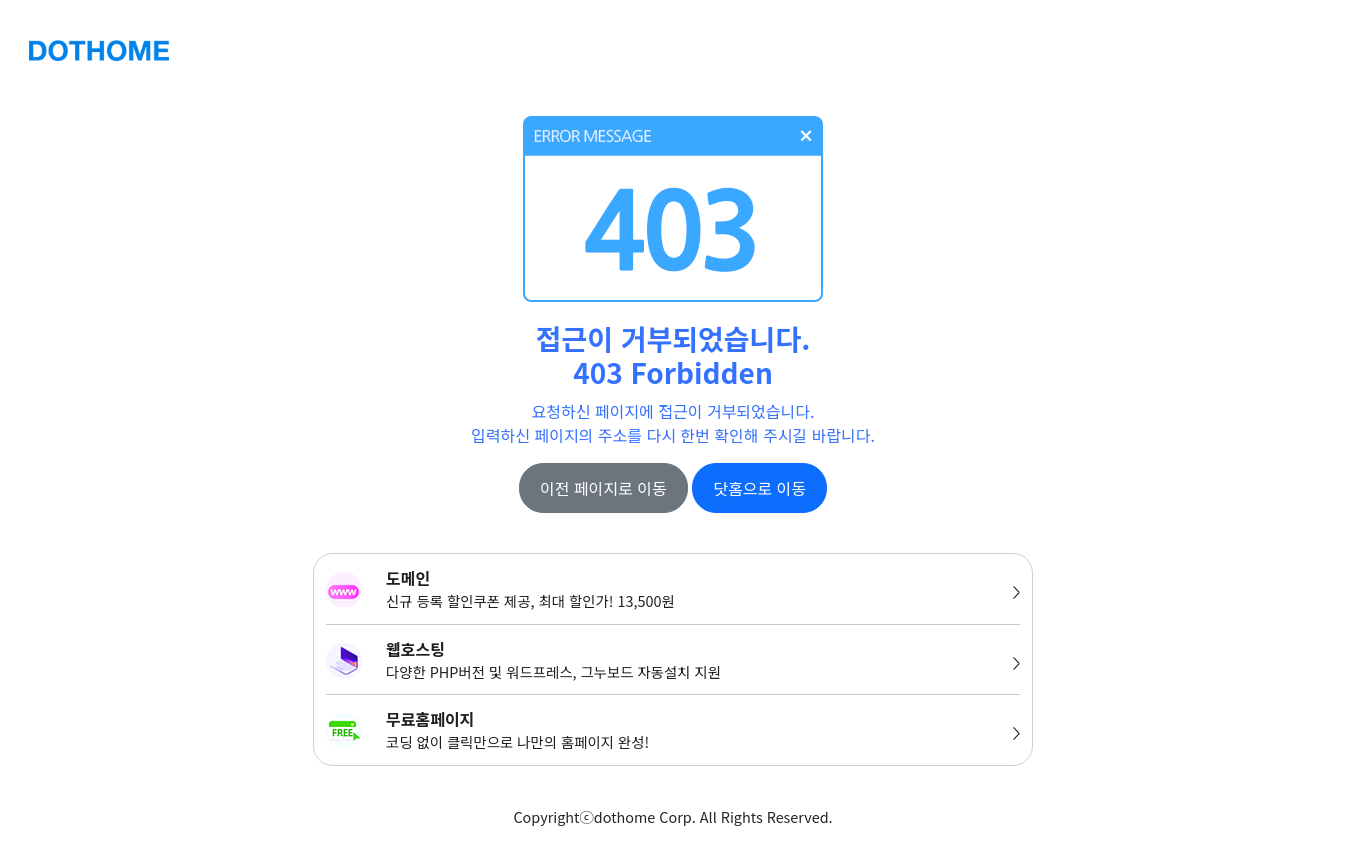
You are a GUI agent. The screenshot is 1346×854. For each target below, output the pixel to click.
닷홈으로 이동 (759, 488)
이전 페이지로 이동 (603, 488)
